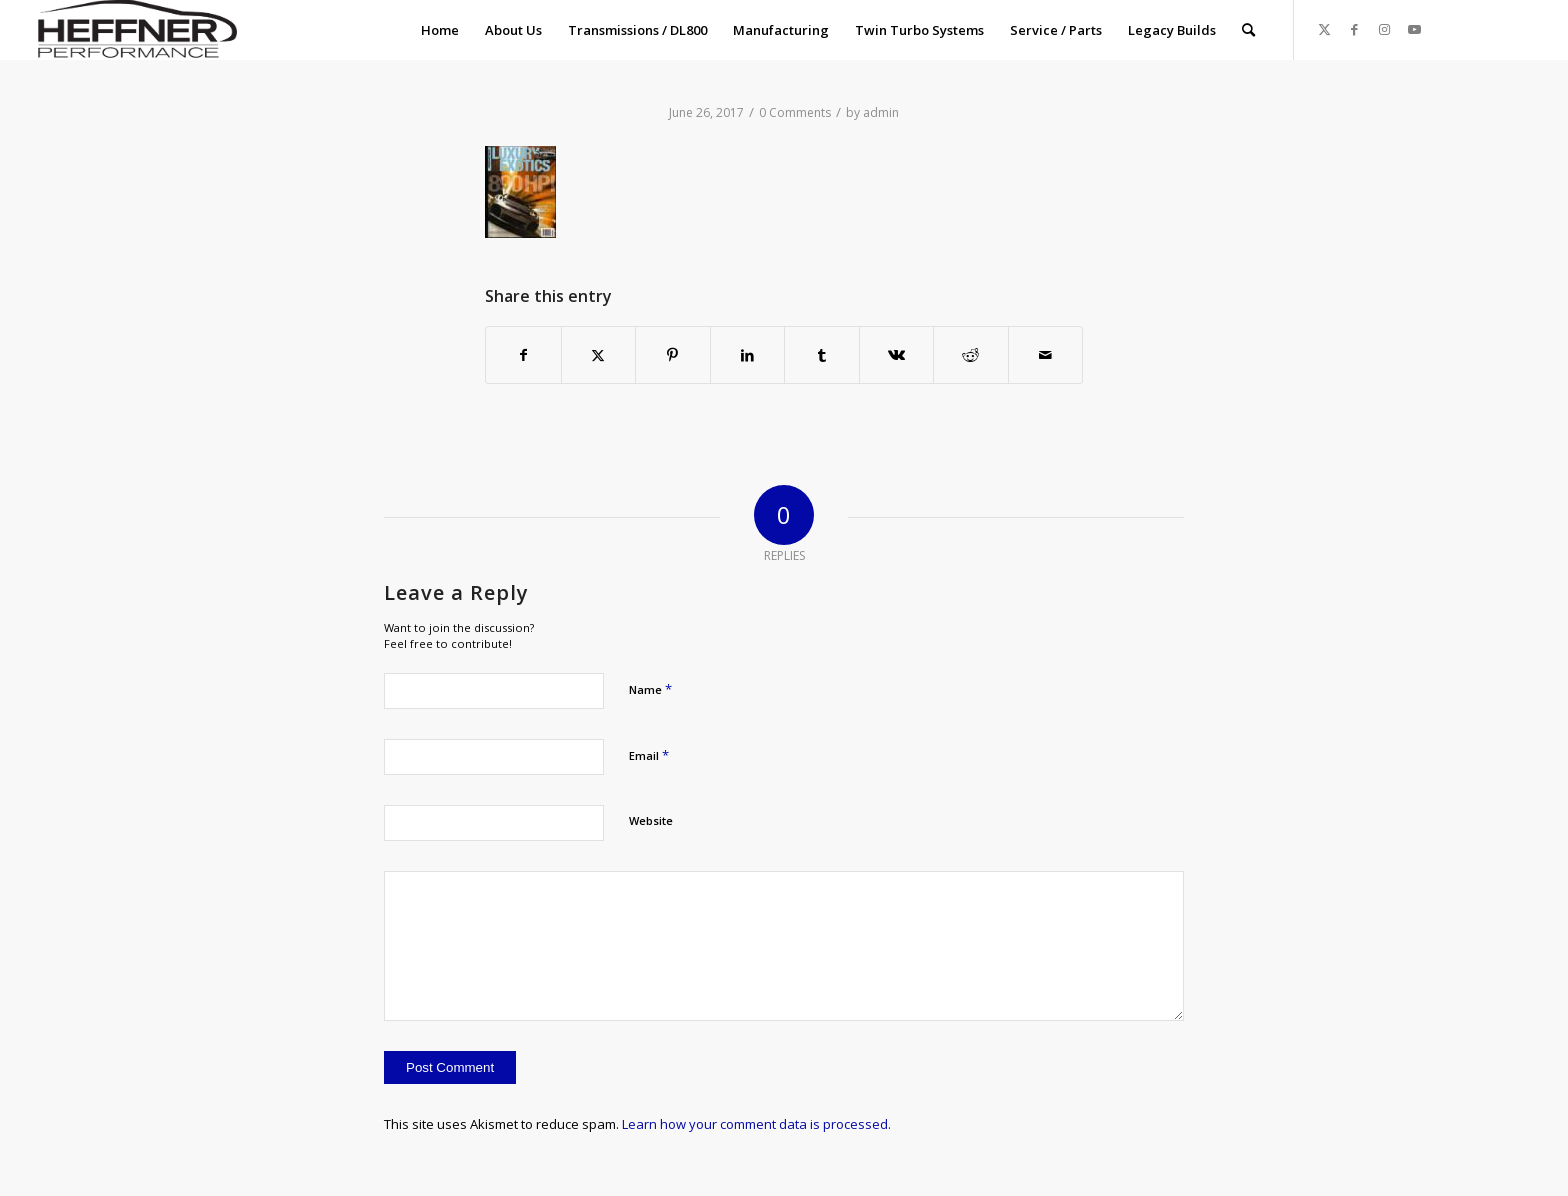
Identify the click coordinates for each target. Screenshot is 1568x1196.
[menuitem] (440, 30)
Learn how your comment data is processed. (756, 1124)
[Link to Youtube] (1415, 29)
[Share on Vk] (897, 355)
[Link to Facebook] (1355, 29)
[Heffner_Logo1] (133, 30)
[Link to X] (1325, 29)
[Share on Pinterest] (673, 355)
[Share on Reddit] (971, 355)
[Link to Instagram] (1385, 29)
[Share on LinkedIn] (748, 355)
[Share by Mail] (1046, 355)
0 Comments (795, 112)
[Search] (1248, 30)
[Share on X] (599, 355)
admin (881, 112)
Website (651, 820)
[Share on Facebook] (523, 355)
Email (649, 755)
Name (650, 689)
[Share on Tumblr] (822, 355)
